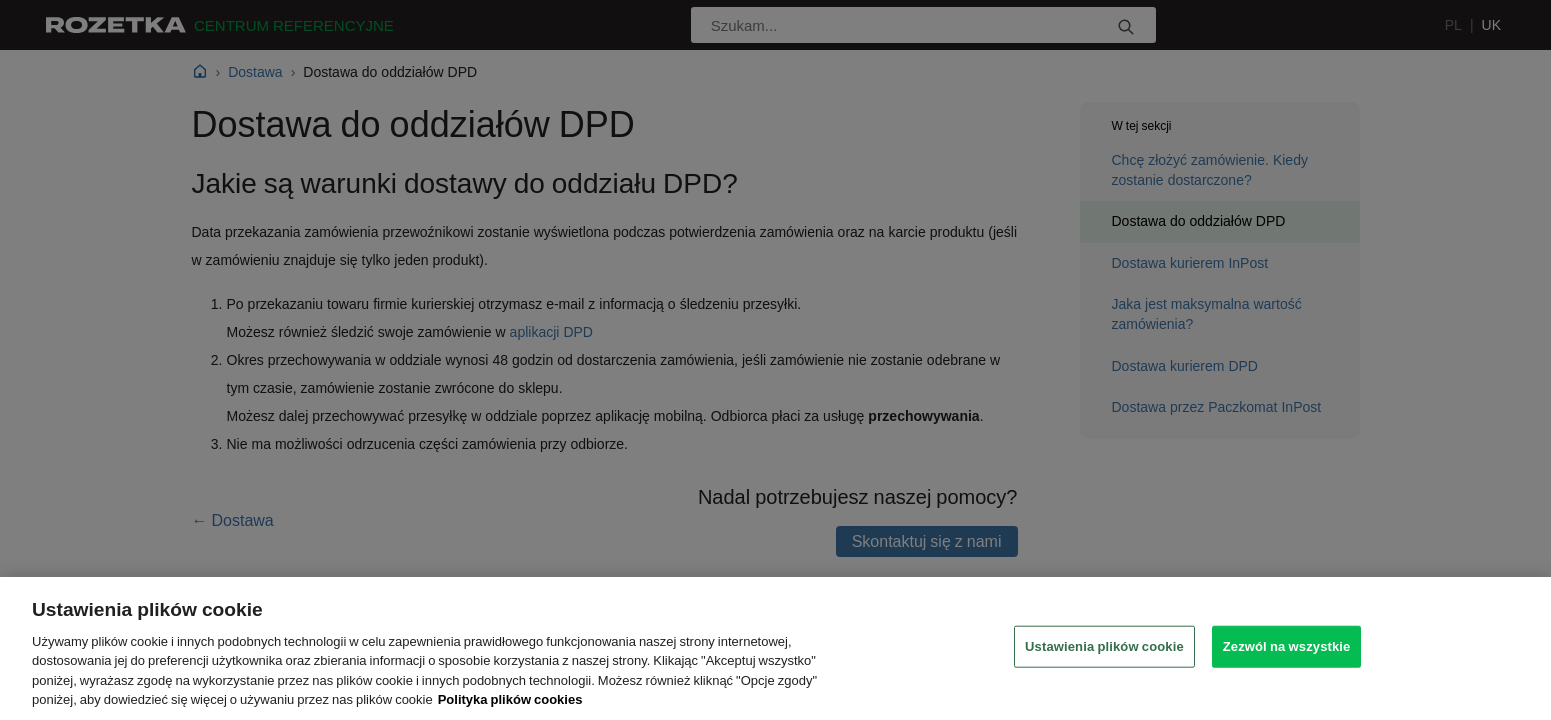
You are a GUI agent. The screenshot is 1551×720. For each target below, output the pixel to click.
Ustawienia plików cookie (1104, 646)
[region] (775, 648)
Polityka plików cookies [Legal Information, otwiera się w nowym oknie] (510, 699)
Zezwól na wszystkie (1287, 646)
